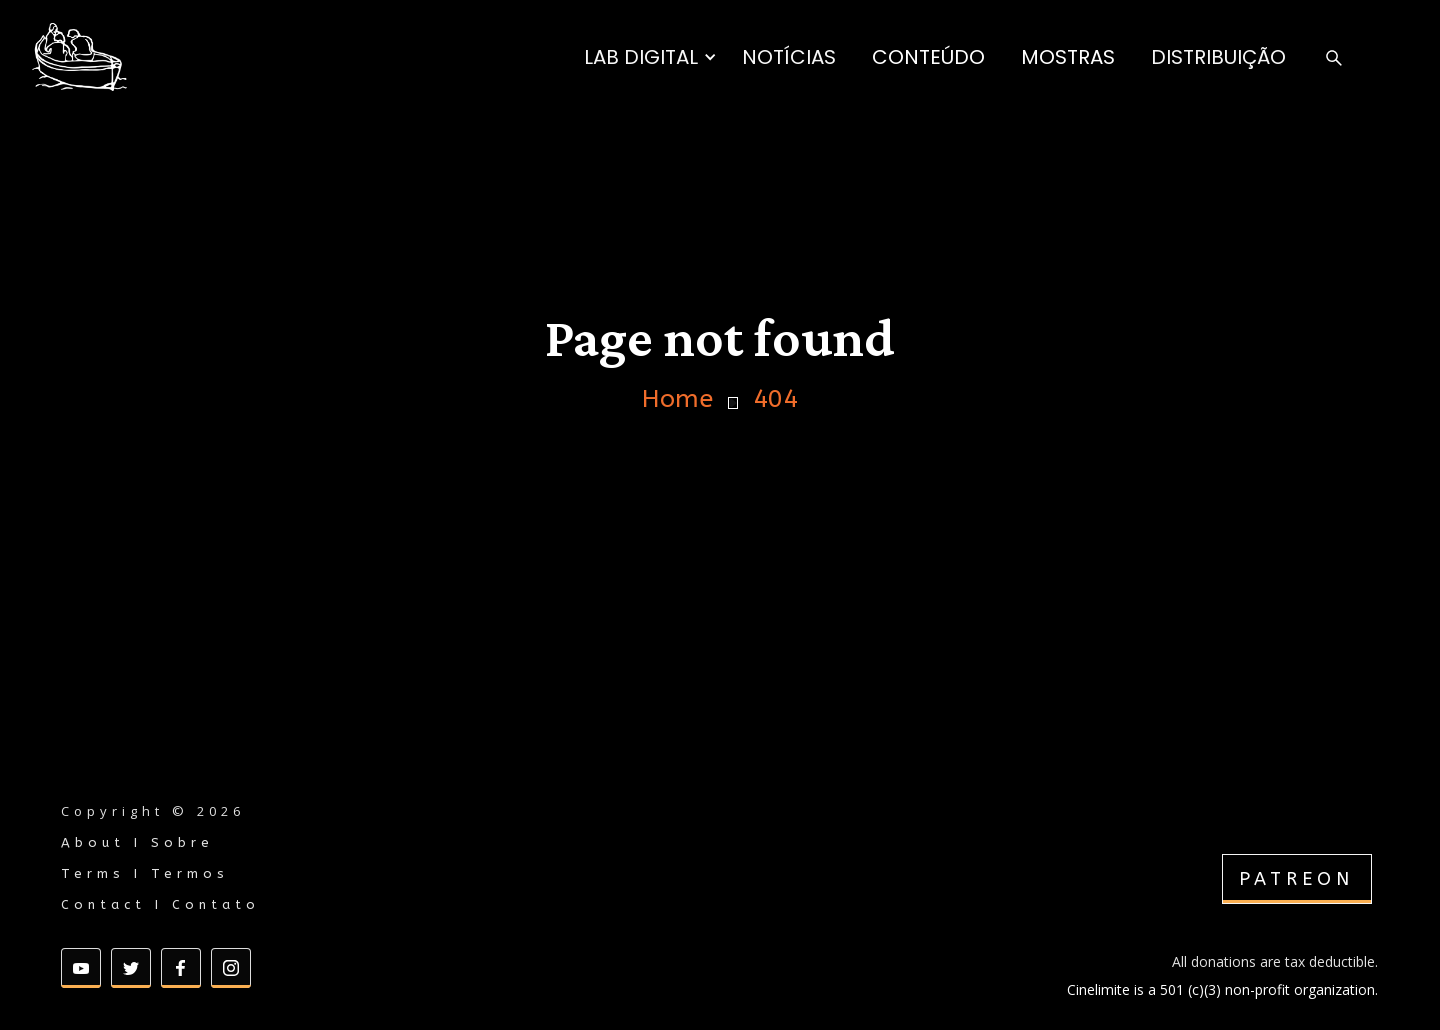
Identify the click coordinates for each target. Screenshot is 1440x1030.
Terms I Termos (145, 873)
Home (677, 399)
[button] (650, 57)
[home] (79, 57)
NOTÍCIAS (789, 57)
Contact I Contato (160, 904)
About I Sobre (137, 842)
